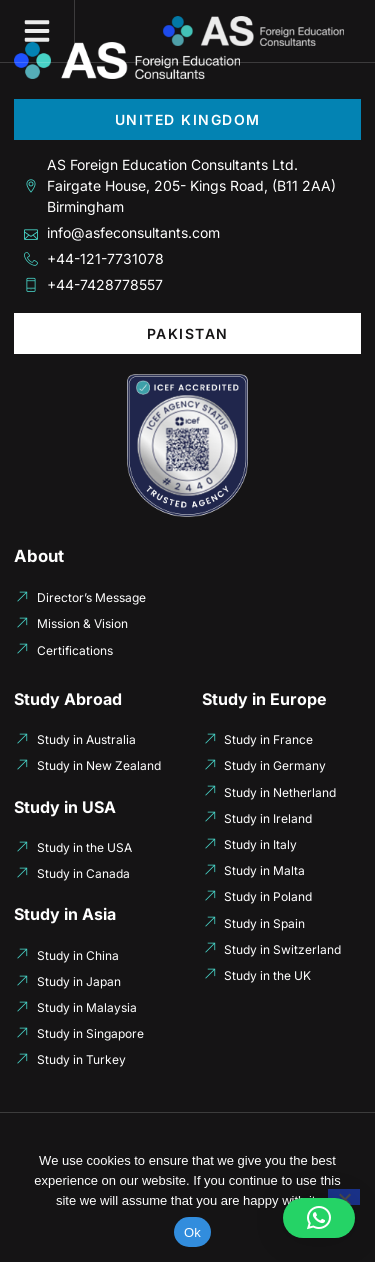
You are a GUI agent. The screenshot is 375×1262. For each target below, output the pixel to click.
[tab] (187, 119)
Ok (192, 1232)
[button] (37, 31)
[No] (344, 1197)
